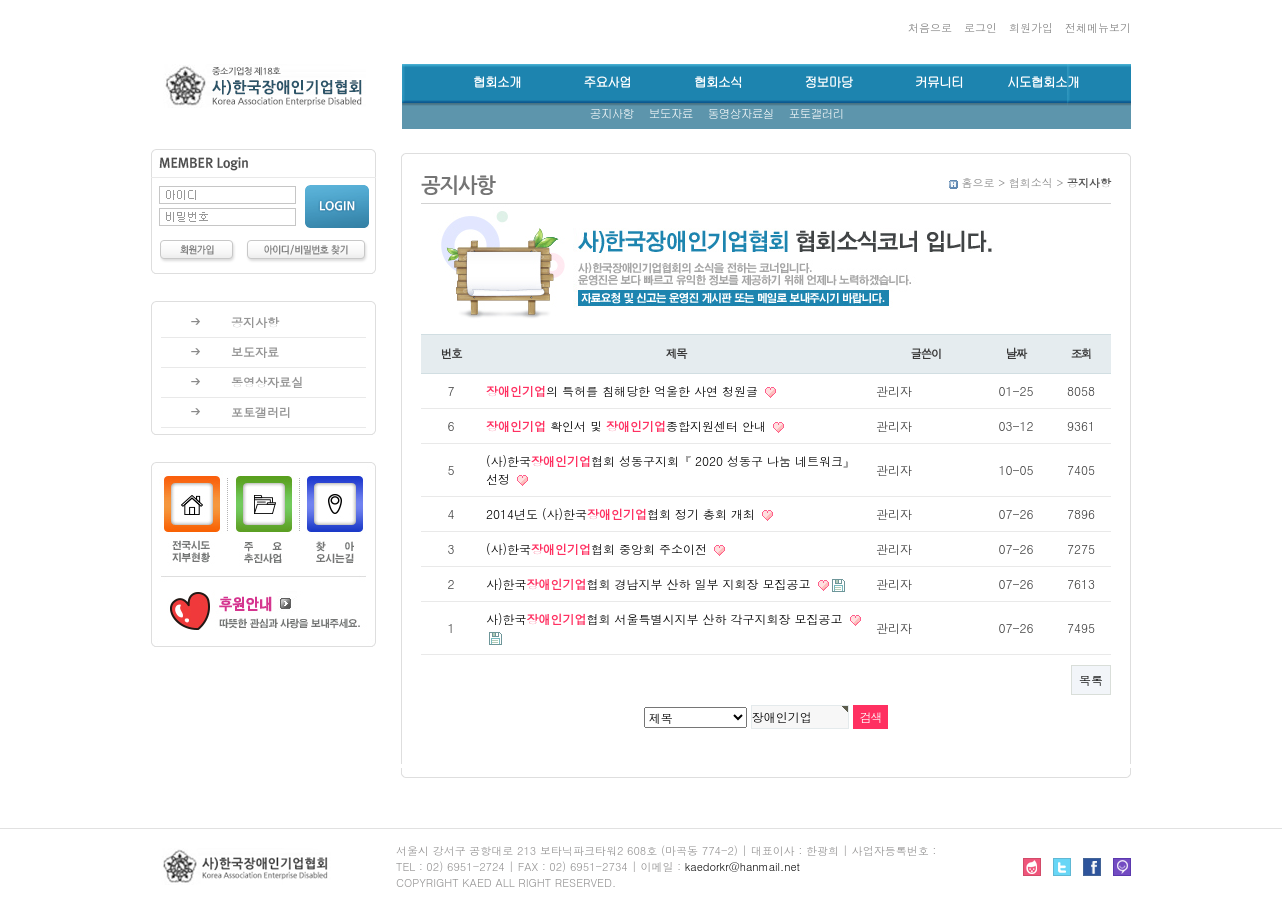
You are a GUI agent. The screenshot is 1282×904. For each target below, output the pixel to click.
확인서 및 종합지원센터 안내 (628, 425)
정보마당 (828, 82)
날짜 (1016, 353)
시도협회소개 (1043, 82)
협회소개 (497, 82)
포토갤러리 (816, 114)
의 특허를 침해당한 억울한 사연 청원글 (624, 390)
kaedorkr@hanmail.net (742, 866)
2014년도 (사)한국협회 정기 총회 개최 (622, 513)
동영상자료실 (741, 114)
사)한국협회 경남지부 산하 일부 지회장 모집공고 (650, 583)
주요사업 (607, 82)
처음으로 (930, 27)
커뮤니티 (939, 82)
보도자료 (671, 114)
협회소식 (718, 82)
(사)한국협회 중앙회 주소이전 (598, 548)
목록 (1091, 679)
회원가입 (1031, 27)
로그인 (980, 27)
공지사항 (612, 114)
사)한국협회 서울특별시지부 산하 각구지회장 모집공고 (666, 618)
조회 (1081, 353)
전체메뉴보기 (1098, 27)
